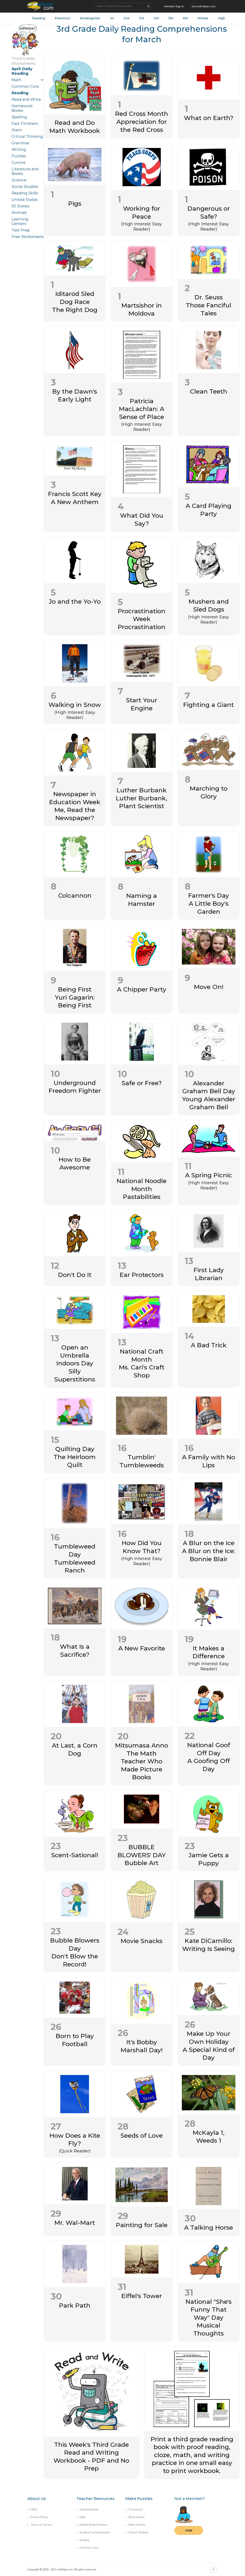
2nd (127, 18)
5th (171, 18)
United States (24, 199)
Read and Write (26, 99)
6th (186, 18)
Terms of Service (39, 2524)
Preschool (62, 18)
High (222, 18)
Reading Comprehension (93, 2532)
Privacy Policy (37, 2517)
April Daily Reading (21, 71)
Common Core (25, 86)
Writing (18, 149)
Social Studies (24, 186)
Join (188, 2530)
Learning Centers (19, 221)
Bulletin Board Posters (91, 2524)
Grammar (20, 143)
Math (16, 80)
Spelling (19, 117)
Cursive (18, 162)
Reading (38, 18)
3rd (142, 18)
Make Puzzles (139, 2498)
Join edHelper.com (203, 6)
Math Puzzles (135, 2524)
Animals (19, 212)
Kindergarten (90, 18)
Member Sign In (173, 6)
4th (156, 18)
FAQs (32, 2509)
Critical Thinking (27, 136)
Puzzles (18, 156)
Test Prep (20, 230)
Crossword (133, 2509)
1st (112, 18)
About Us (36, 2498)
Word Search (135, 2517)
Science (18, 180)
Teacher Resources (95, 2498)
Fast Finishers (24, 123)
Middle (203, 18)
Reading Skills (24, 193)
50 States (20, 206)
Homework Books (22, 108)
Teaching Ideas (87, 2509)
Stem (16, 130)
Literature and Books (24, 171)
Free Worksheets (27, 237)
